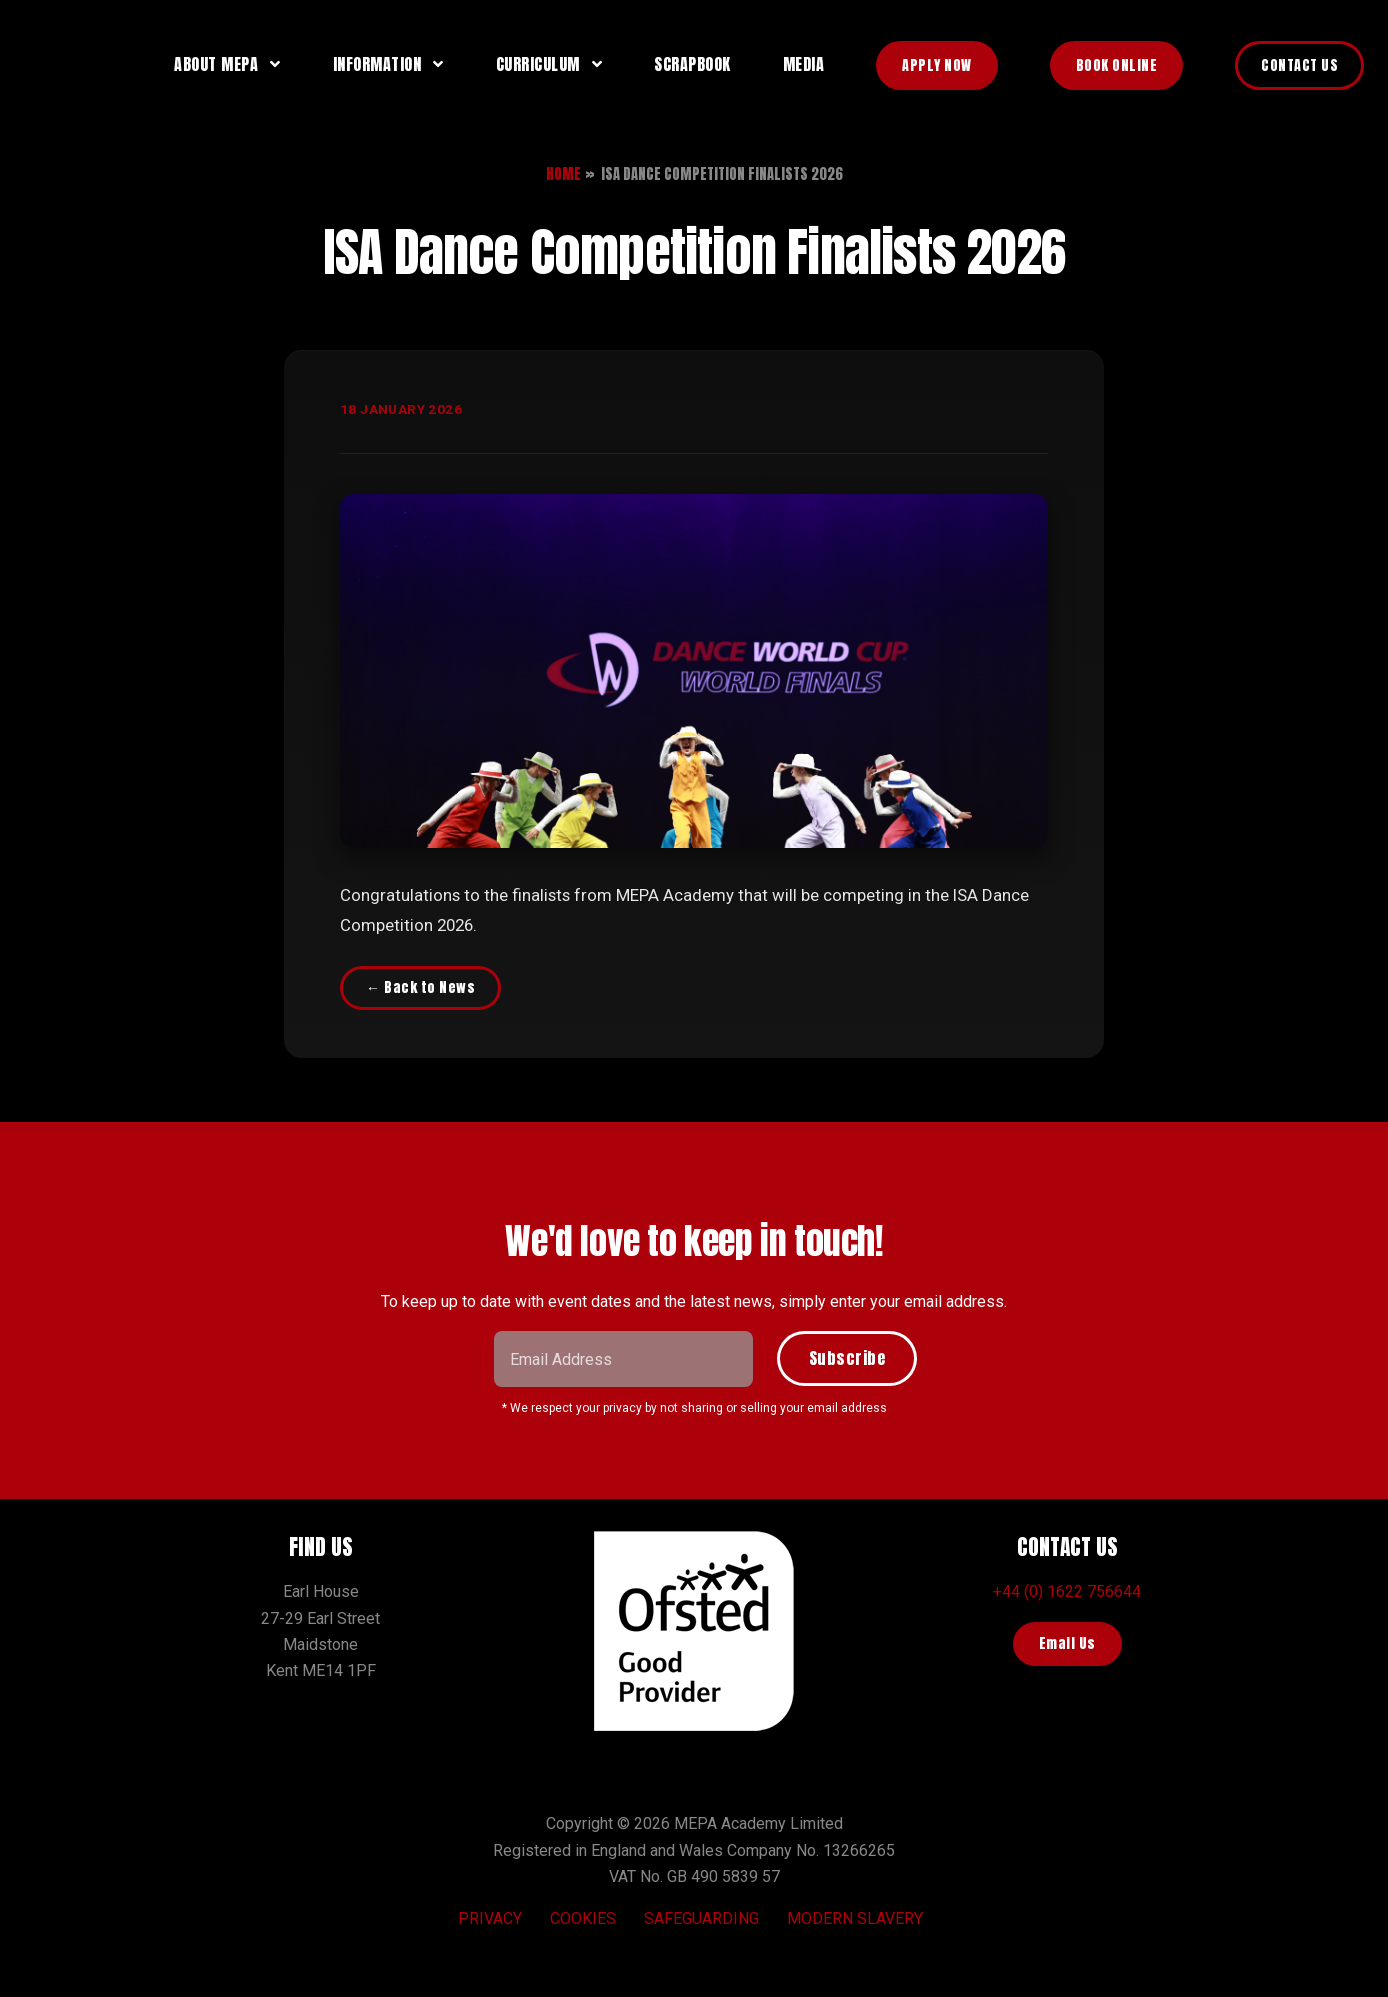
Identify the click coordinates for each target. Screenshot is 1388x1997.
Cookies (583, 1918)
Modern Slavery (855, 1918)
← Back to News (420, 987)
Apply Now (937, 65)
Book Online (1117, 65)
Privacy (490, 1918)
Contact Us (1299, 65)
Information (377, 64)
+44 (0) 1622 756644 (1067, 1591)
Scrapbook (692, 64)
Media (804, 64)
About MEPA (216, 64)
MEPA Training (76, 64)
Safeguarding (701, 1918)
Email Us (1067, 1643)
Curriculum (538, 64)
